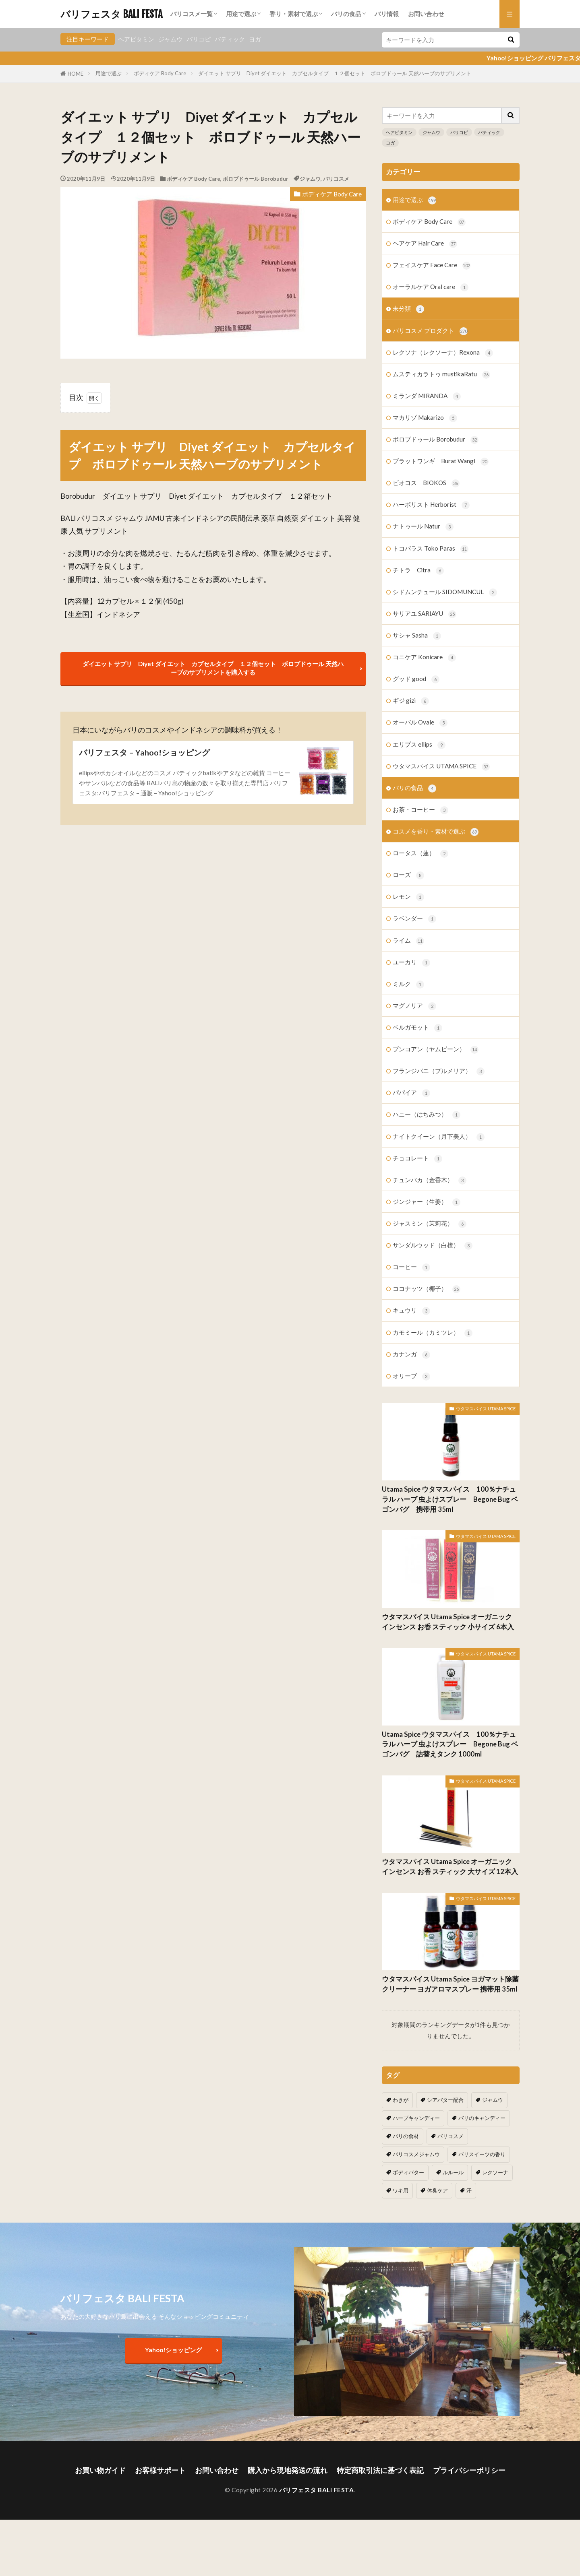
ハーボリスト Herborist (431, 505)
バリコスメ (336, 178)
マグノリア (414, 1006)
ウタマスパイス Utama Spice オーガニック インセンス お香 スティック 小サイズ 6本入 (448, 1622)
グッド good (416, 679)
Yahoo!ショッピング (173, 2349)
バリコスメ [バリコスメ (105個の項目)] (450, 2136)
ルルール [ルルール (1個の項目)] (453, 2172)
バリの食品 (346, 13)
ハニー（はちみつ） (426, 1114)
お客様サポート (160, 2470)
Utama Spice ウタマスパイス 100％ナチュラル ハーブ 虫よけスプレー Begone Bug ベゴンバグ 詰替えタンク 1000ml (450, 1744)
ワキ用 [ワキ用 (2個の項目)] (400, 2190)
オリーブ (411, 1376)
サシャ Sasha (417, 636)
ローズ (408, 875)
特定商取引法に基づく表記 (380, 2470)
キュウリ (411, 1311)
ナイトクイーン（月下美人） (439, 1137)
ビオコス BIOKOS (426, 483)
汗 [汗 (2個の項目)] (469, 2190)
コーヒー (411, 1267)
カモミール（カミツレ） (432, 1333)
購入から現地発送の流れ (287, 2470)
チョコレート (417, 1158)
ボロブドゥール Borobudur (255, 178)
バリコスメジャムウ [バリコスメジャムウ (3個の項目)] (416, 2154)
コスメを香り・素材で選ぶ (435, 832)
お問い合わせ (426, 13)
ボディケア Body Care (160, 73)
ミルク (408, 984)
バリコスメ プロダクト (430, 331)
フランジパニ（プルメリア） (439, 1071)
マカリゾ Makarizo (425, 418)
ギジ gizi (411, 701)
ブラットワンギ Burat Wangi (441, 461)
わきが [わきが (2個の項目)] (400, 2100)
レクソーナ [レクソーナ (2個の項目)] (495, 2172)
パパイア (411, 1093)
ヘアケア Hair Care (425, 243)
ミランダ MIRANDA (427, 396)
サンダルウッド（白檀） (432, 1245)
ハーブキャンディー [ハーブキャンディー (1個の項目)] (416, 2118)
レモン (408, 897)
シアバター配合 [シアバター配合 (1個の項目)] (445, 2100)
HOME (75, 73)
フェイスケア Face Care (431, 265)
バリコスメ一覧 (191, 13)
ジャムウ (170, 39)
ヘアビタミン (136, 39)
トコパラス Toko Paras (430, 549)
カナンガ (411, 1354)
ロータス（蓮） (420, 853)
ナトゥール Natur (423, 526)
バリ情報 (387, 13)
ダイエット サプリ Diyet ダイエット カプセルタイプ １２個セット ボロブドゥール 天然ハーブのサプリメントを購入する (213, 668)
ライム (408, 941)
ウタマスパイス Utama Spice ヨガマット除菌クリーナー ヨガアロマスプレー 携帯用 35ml (450, 1984)
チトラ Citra (418, 570)
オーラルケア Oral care (430, 287)
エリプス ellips (419, 745)
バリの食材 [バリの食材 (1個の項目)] (406, 2136)
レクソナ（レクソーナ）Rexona (443, 353)
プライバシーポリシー (469, 2470)
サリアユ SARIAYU (424, 614)
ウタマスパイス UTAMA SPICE (441, 766)
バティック (230, 39)
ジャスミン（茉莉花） (429, 1224)
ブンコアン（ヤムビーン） (435, 1049)
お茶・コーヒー (420, 810)
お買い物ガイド (100, 2470)
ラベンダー (414, 918)
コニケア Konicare (424, 657)
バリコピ (198, 39)
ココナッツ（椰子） (426, 1289)
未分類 (408, 309)
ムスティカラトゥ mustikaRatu (441, 374)
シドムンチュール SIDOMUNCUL (445, 592)
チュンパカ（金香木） (429, 1180)
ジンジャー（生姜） (426, 1202)
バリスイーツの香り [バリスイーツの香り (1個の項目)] (481, 2154)
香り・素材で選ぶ (293, 13)
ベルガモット (417, 1028)
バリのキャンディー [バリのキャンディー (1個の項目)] (481, 2118)
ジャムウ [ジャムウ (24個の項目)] (492, 2100)
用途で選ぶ (241, 13)
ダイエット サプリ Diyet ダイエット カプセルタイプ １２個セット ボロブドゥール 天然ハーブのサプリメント (334, 73)
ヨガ (255, 39)
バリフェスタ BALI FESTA (111, 14)
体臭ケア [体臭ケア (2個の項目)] (437, 2190)
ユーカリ (411, 962)
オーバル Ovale (420, 722)
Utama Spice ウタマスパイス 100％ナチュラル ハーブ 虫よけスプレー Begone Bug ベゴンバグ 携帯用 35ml (450, 1499)
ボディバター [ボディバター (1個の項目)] (408, 2172)
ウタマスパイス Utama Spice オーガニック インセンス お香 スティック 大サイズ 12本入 (450, 1867)
